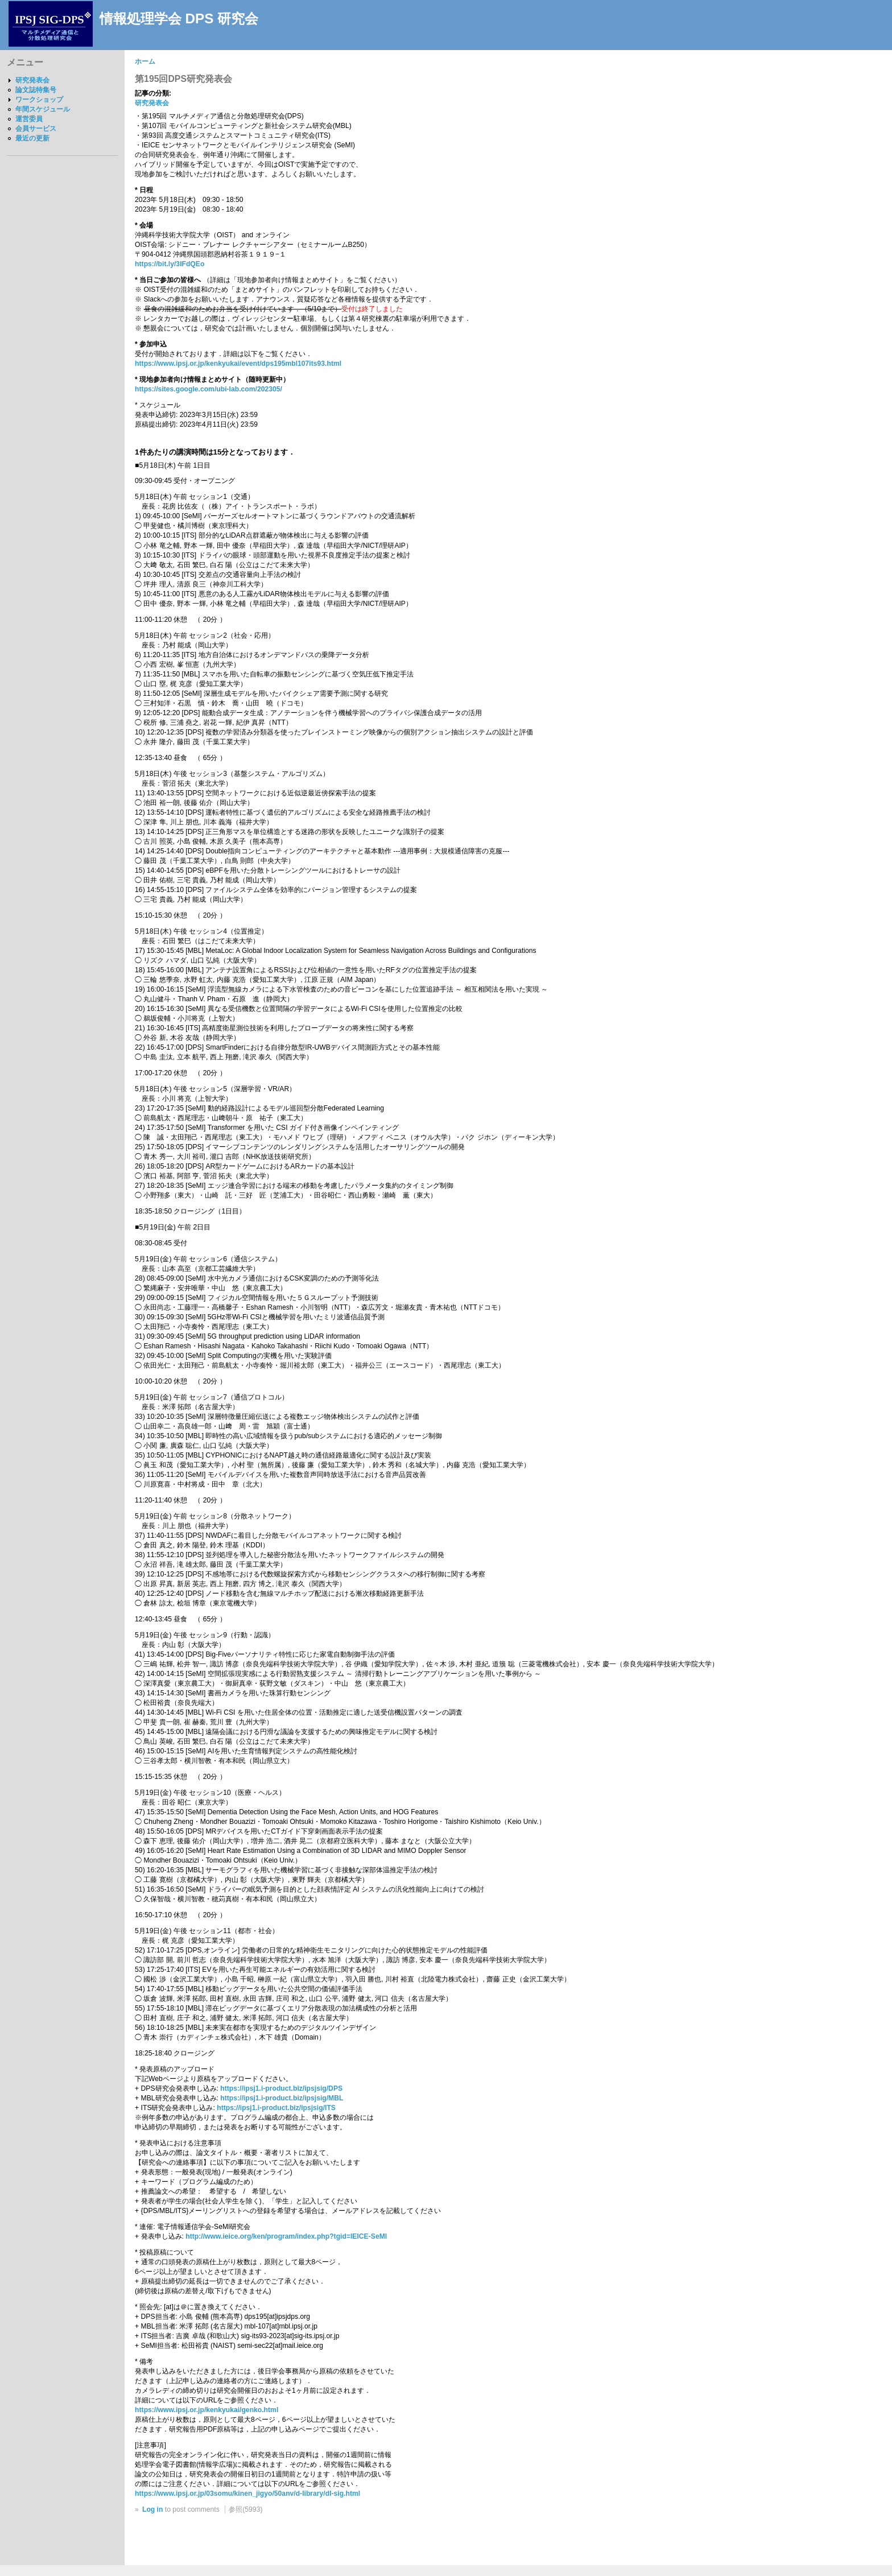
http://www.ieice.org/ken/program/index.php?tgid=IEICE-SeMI (286, 2236)
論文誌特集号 (35, 90)
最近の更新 (32, 138)
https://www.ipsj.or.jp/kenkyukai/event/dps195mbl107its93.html (238, 364)
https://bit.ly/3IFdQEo (169, 264)
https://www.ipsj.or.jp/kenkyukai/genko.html (206, 2410)
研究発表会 (32, 80)
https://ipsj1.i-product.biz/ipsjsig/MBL (281, 2098)
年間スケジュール (42, 109)
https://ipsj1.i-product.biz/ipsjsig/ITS (276, 2108)
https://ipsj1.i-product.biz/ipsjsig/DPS (281, 2088)
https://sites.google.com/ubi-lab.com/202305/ (208, 389)
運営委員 (29, 119)
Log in (152, 2509)
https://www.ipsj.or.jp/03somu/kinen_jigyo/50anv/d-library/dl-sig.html (247, 2493)
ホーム (145, 61)
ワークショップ (39, 100)
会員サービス (35, 129)
